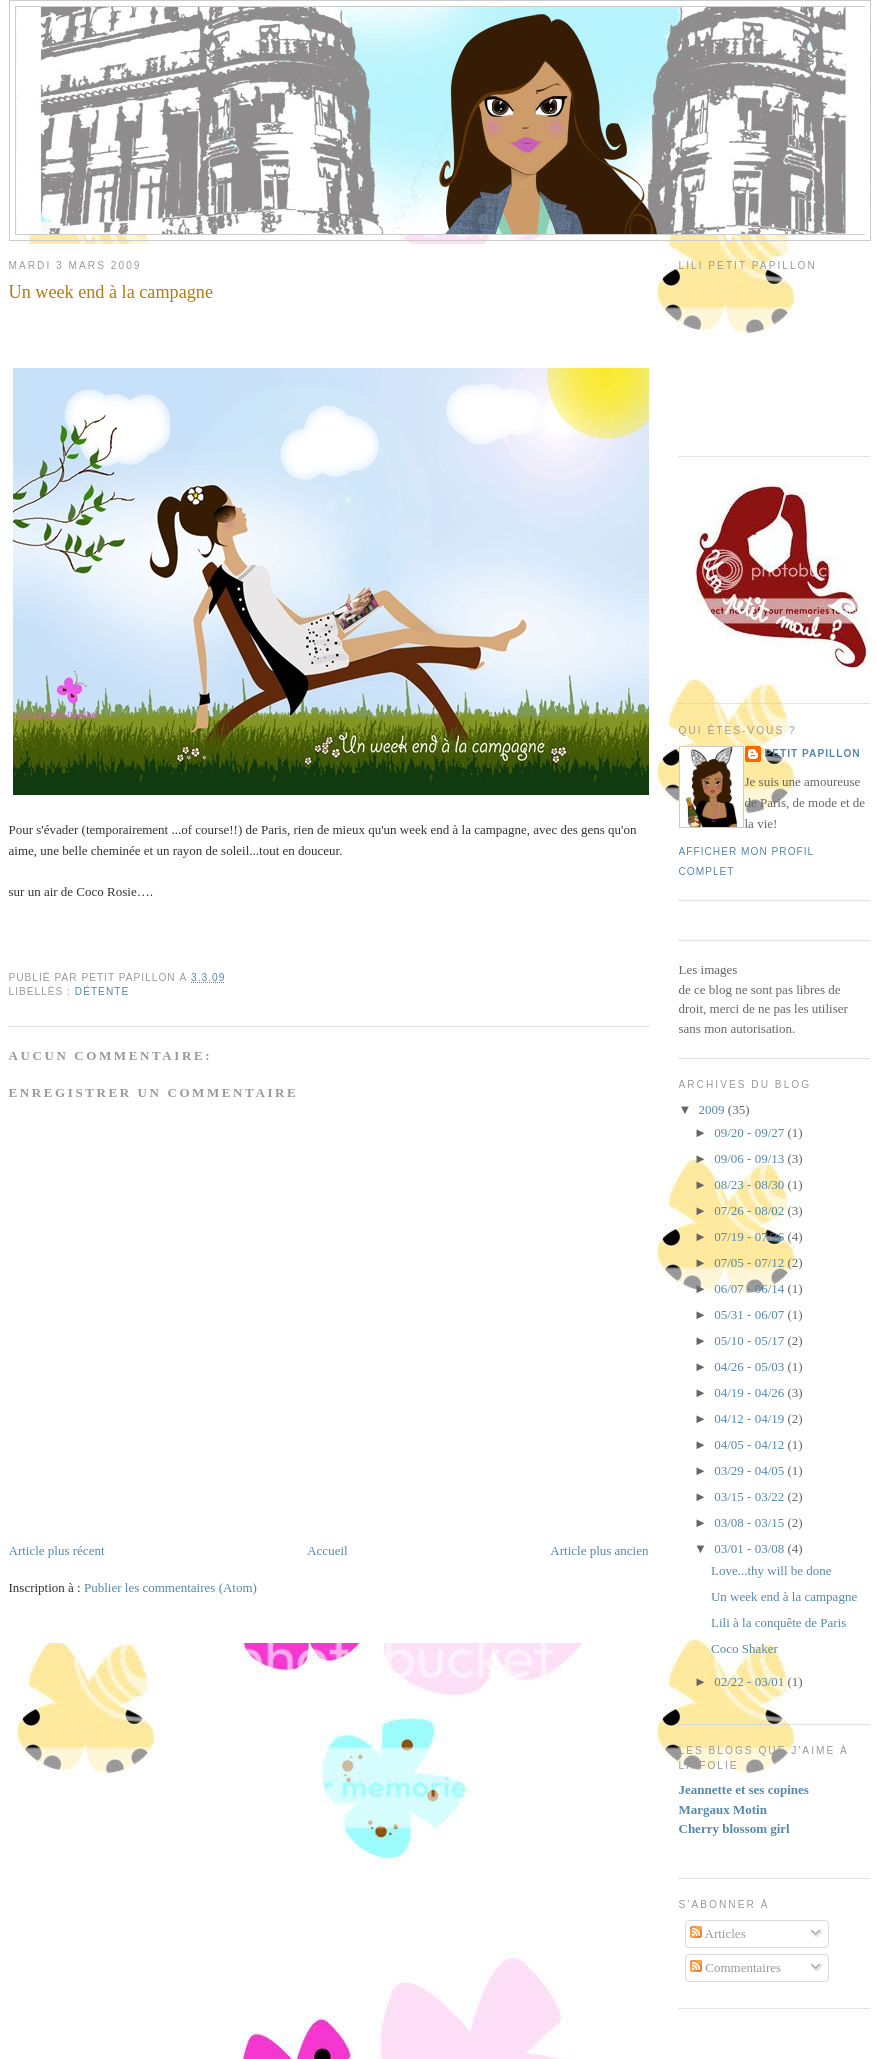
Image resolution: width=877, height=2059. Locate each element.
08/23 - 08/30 (750, 1184)
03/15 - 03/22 (750, 1496)
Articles (718, 1933)
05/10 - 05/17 (750, 1340)
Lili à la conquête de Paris (778, 1622)
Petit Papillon (813, 753)
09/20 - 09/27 (750, 1132)
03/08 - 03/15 (750, 1522)
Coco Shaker (744, 1648)
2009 (713, 1109)
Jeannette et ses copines (744, 1789)
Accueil (327, 1550)
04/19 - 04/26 (750, 1392)
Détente (102, 991)
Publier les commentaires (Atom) (170, 1587)
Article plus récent (57, 1550)
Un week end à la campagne (111, 292)
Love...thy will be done (771, 1570)
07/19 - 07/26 (750, 1236)
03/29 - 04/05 (750, 1470)
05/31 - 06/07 (750, 1314)
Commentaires (735, 1967)
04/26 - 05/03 (750, 1366)
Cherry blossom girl (734, 1828)
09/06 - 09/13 (750, 1158)
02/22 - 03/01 (750, 1681)
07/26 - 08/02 (750, 1210)
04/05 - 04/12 (750, 1444)
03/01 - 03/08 (750, 1548)
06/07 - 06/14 (750, 1288)
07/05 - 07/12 (750, 1262)
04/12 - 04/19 (750, 1418)
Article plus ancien (599, 1550)
